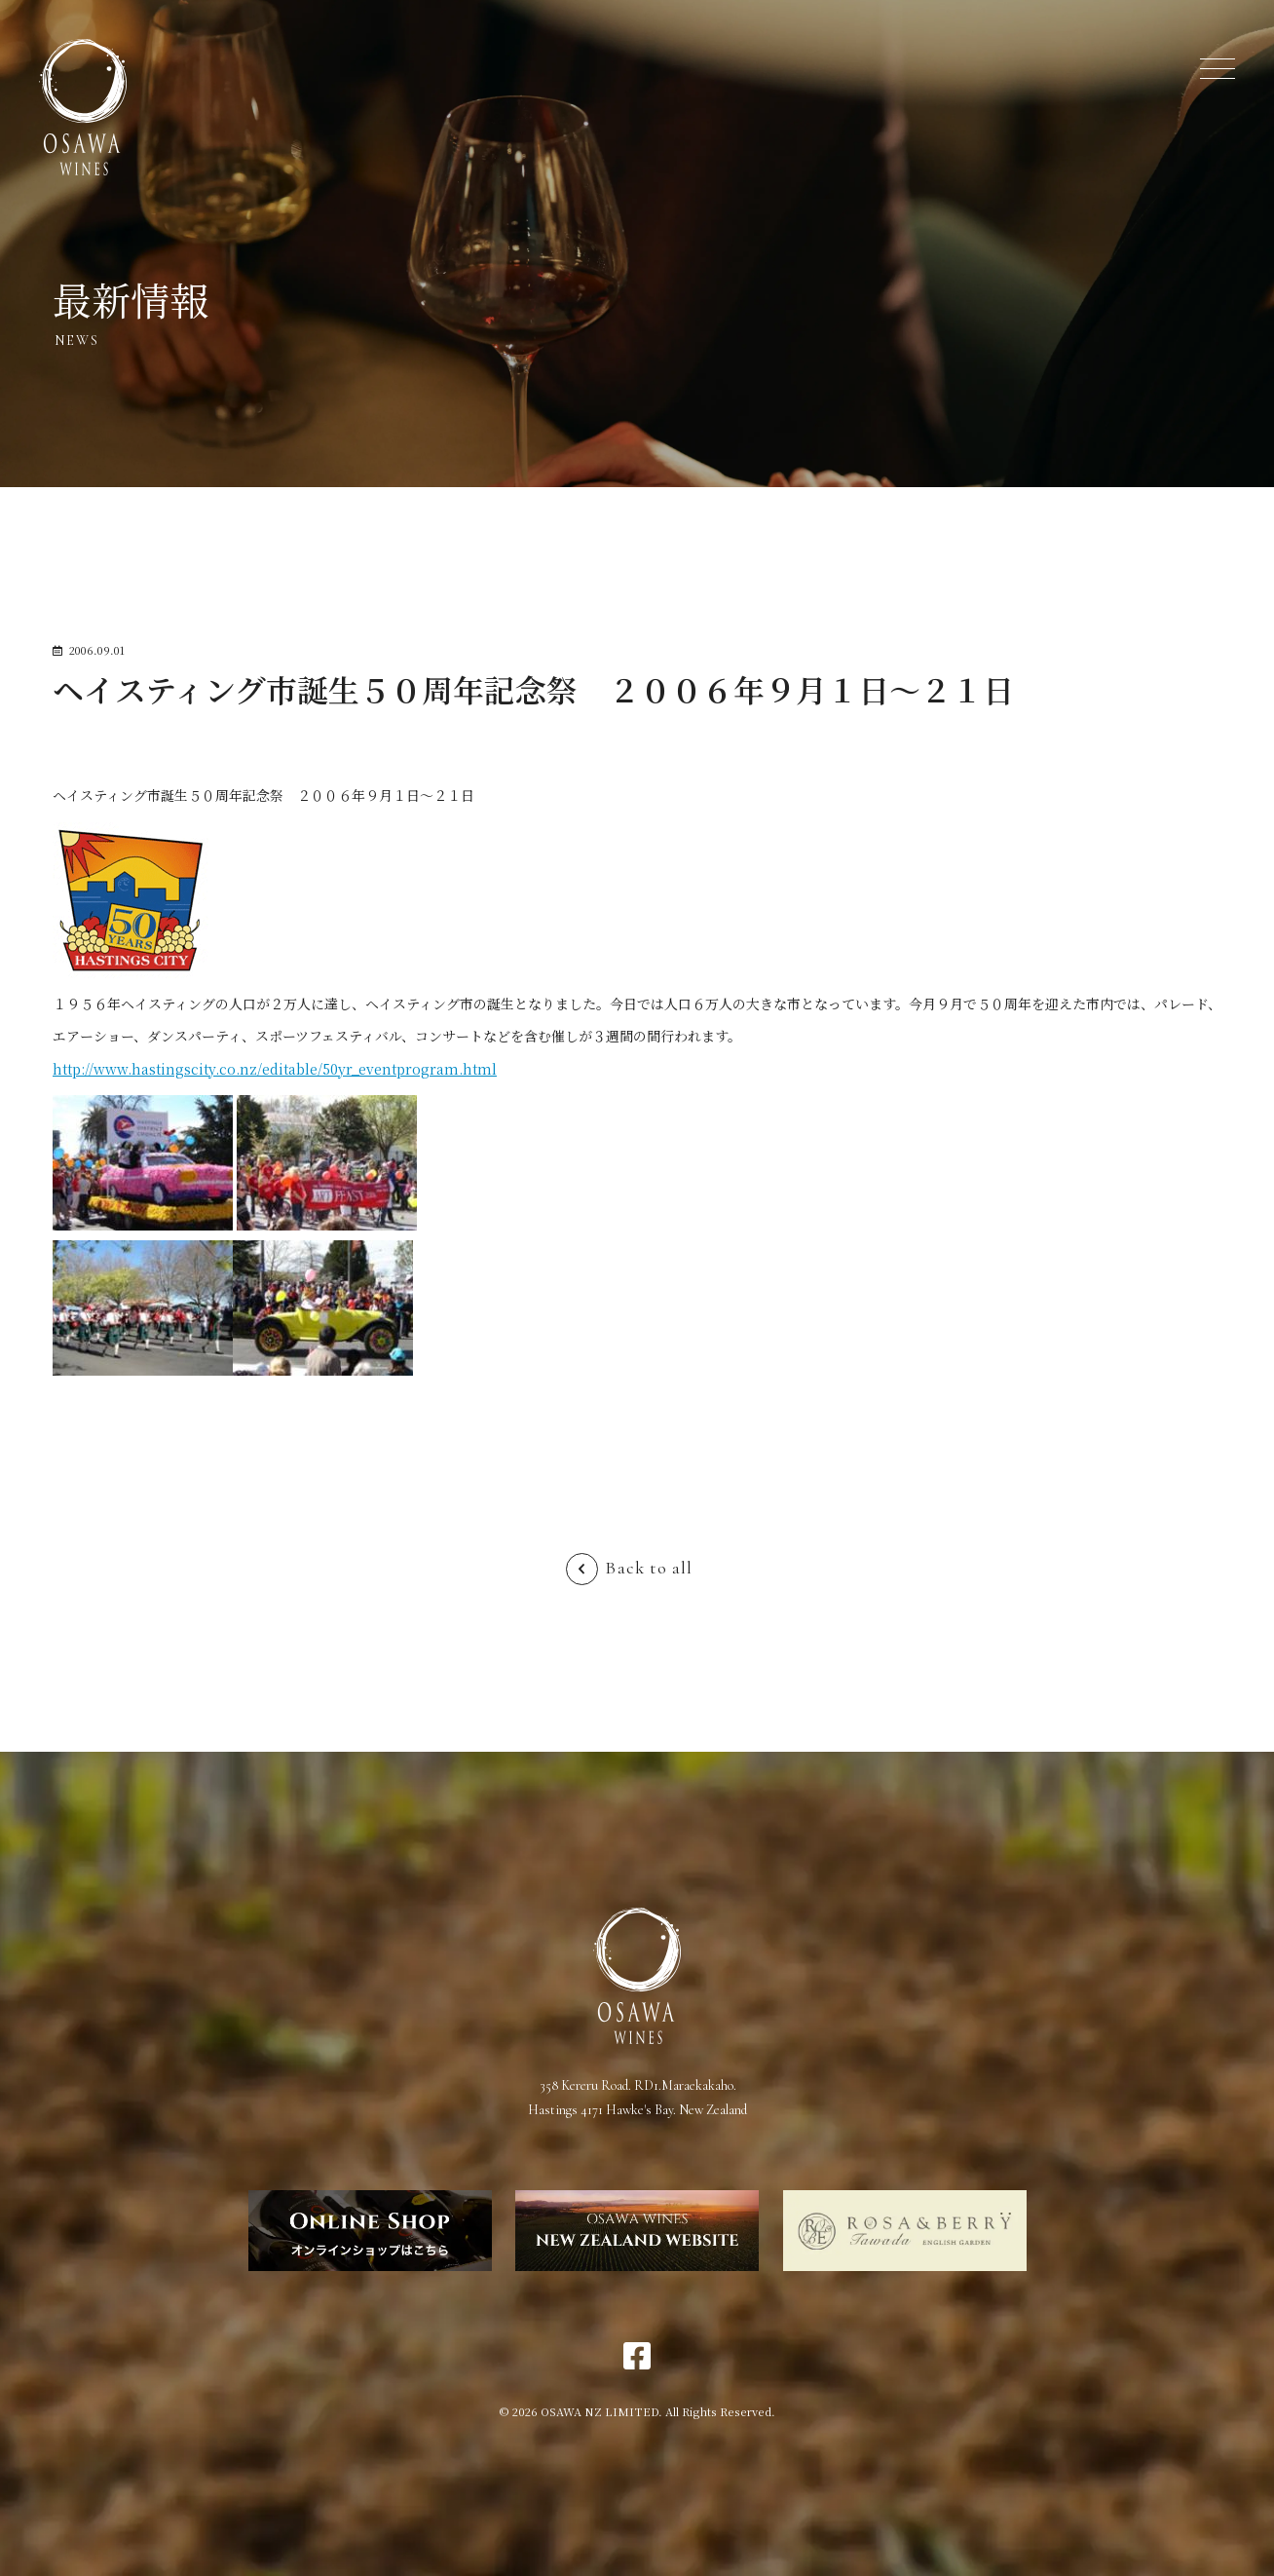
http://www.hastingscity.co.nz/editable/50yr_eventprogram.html (275, 1069)
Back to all (649, 1567)
